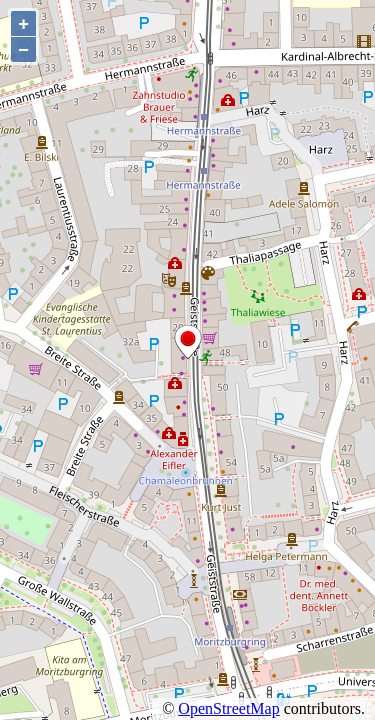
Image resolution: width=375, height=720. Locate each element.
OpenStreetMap (228, 708)
